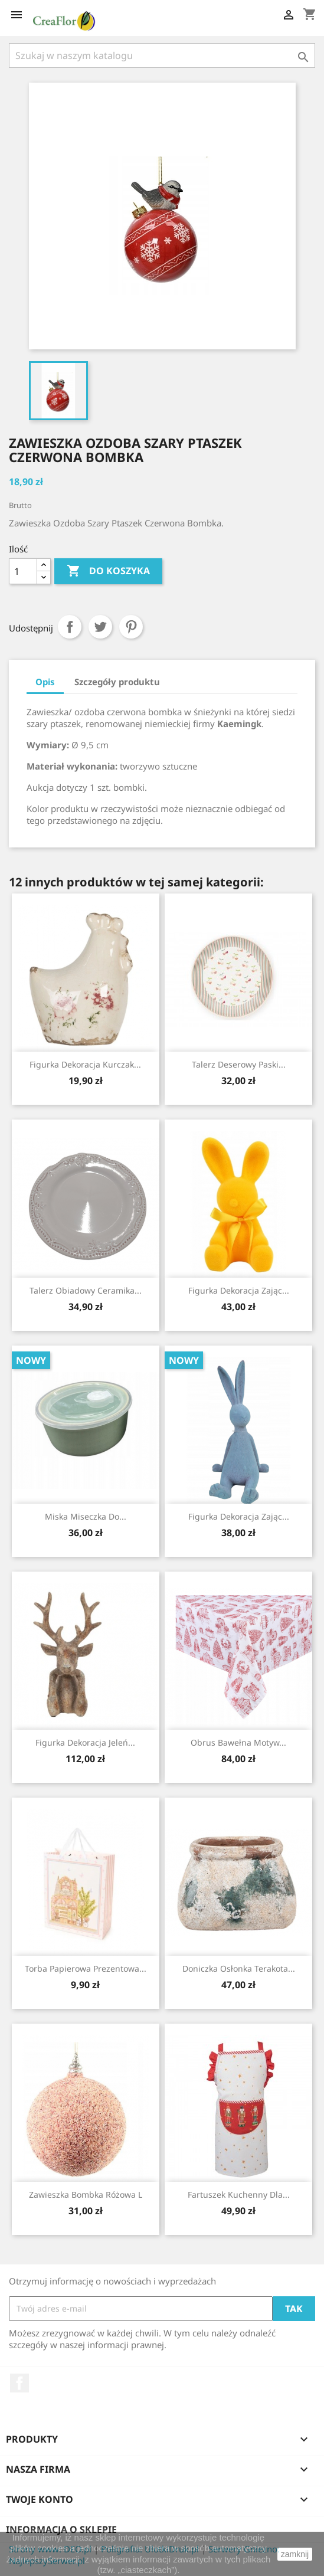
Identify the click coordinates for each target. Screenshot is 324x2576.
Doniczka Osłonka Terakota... (238, 1968)
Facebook (19, 2383)
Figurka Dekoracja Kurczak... (85, 1064)
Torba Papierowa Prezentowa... (85, 1968)
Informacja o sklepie (61, 2529)
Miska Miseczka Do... (85, 1516)
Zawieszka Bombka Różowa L (85, 2194)
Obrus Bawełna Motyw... (238, 1742)
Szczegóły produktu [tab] (117, 682)
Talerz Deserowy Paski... (239, 1064)
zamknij (295, 2554)
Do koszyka (108, 571)
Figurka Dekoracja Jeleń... (85, 1742)
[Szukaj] (162, 55)
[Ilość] (23, 571)
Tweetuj (100, 627)
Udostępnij (69, 627)
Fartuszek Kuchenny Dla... (239, 2194)
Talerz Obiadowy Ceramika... (86, 1290)
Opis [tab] (45, 682)
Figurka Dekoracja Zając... (238, 1290)
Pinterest (131, 627)
